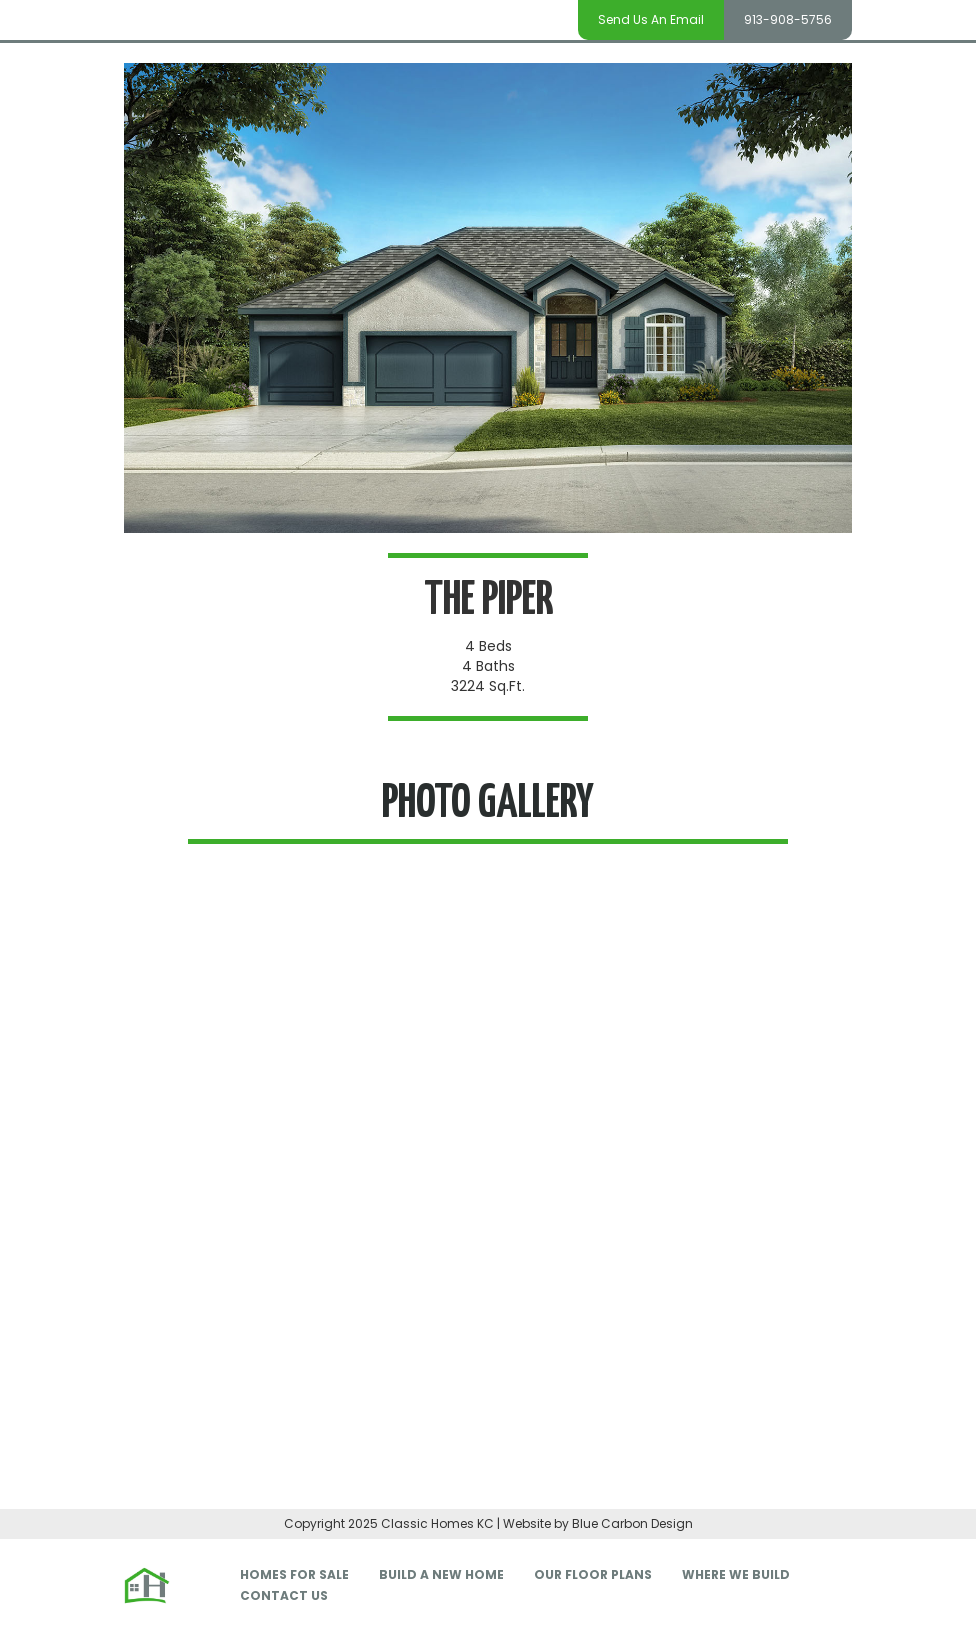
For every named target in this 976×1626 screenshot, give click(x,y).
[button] (164, 1204)
